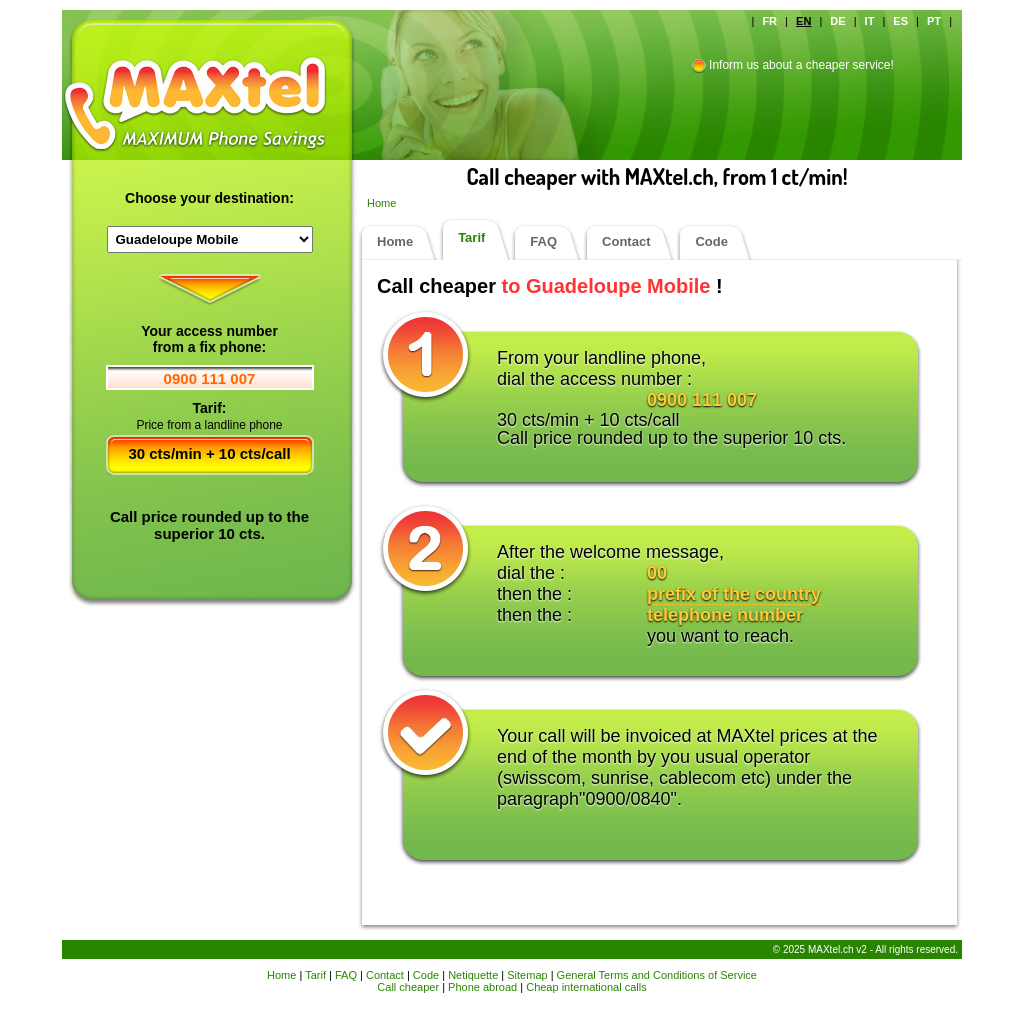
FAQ (543, 241)
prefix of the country (734, 594)
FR (769, 21)
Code (711, 241)
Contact (626, 241)
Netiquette (473, 975)
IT (870, 21)
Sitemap (527, 975)
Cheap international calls (586, 987)
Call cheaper (408, 987)
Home (381, 203)
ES (900, 21)
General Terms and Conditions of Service (657, 975)
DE (837, 21)
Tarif (471, 237)
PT (934, 21)
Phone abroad (482, 987)
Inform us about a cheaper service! (801, 65)
